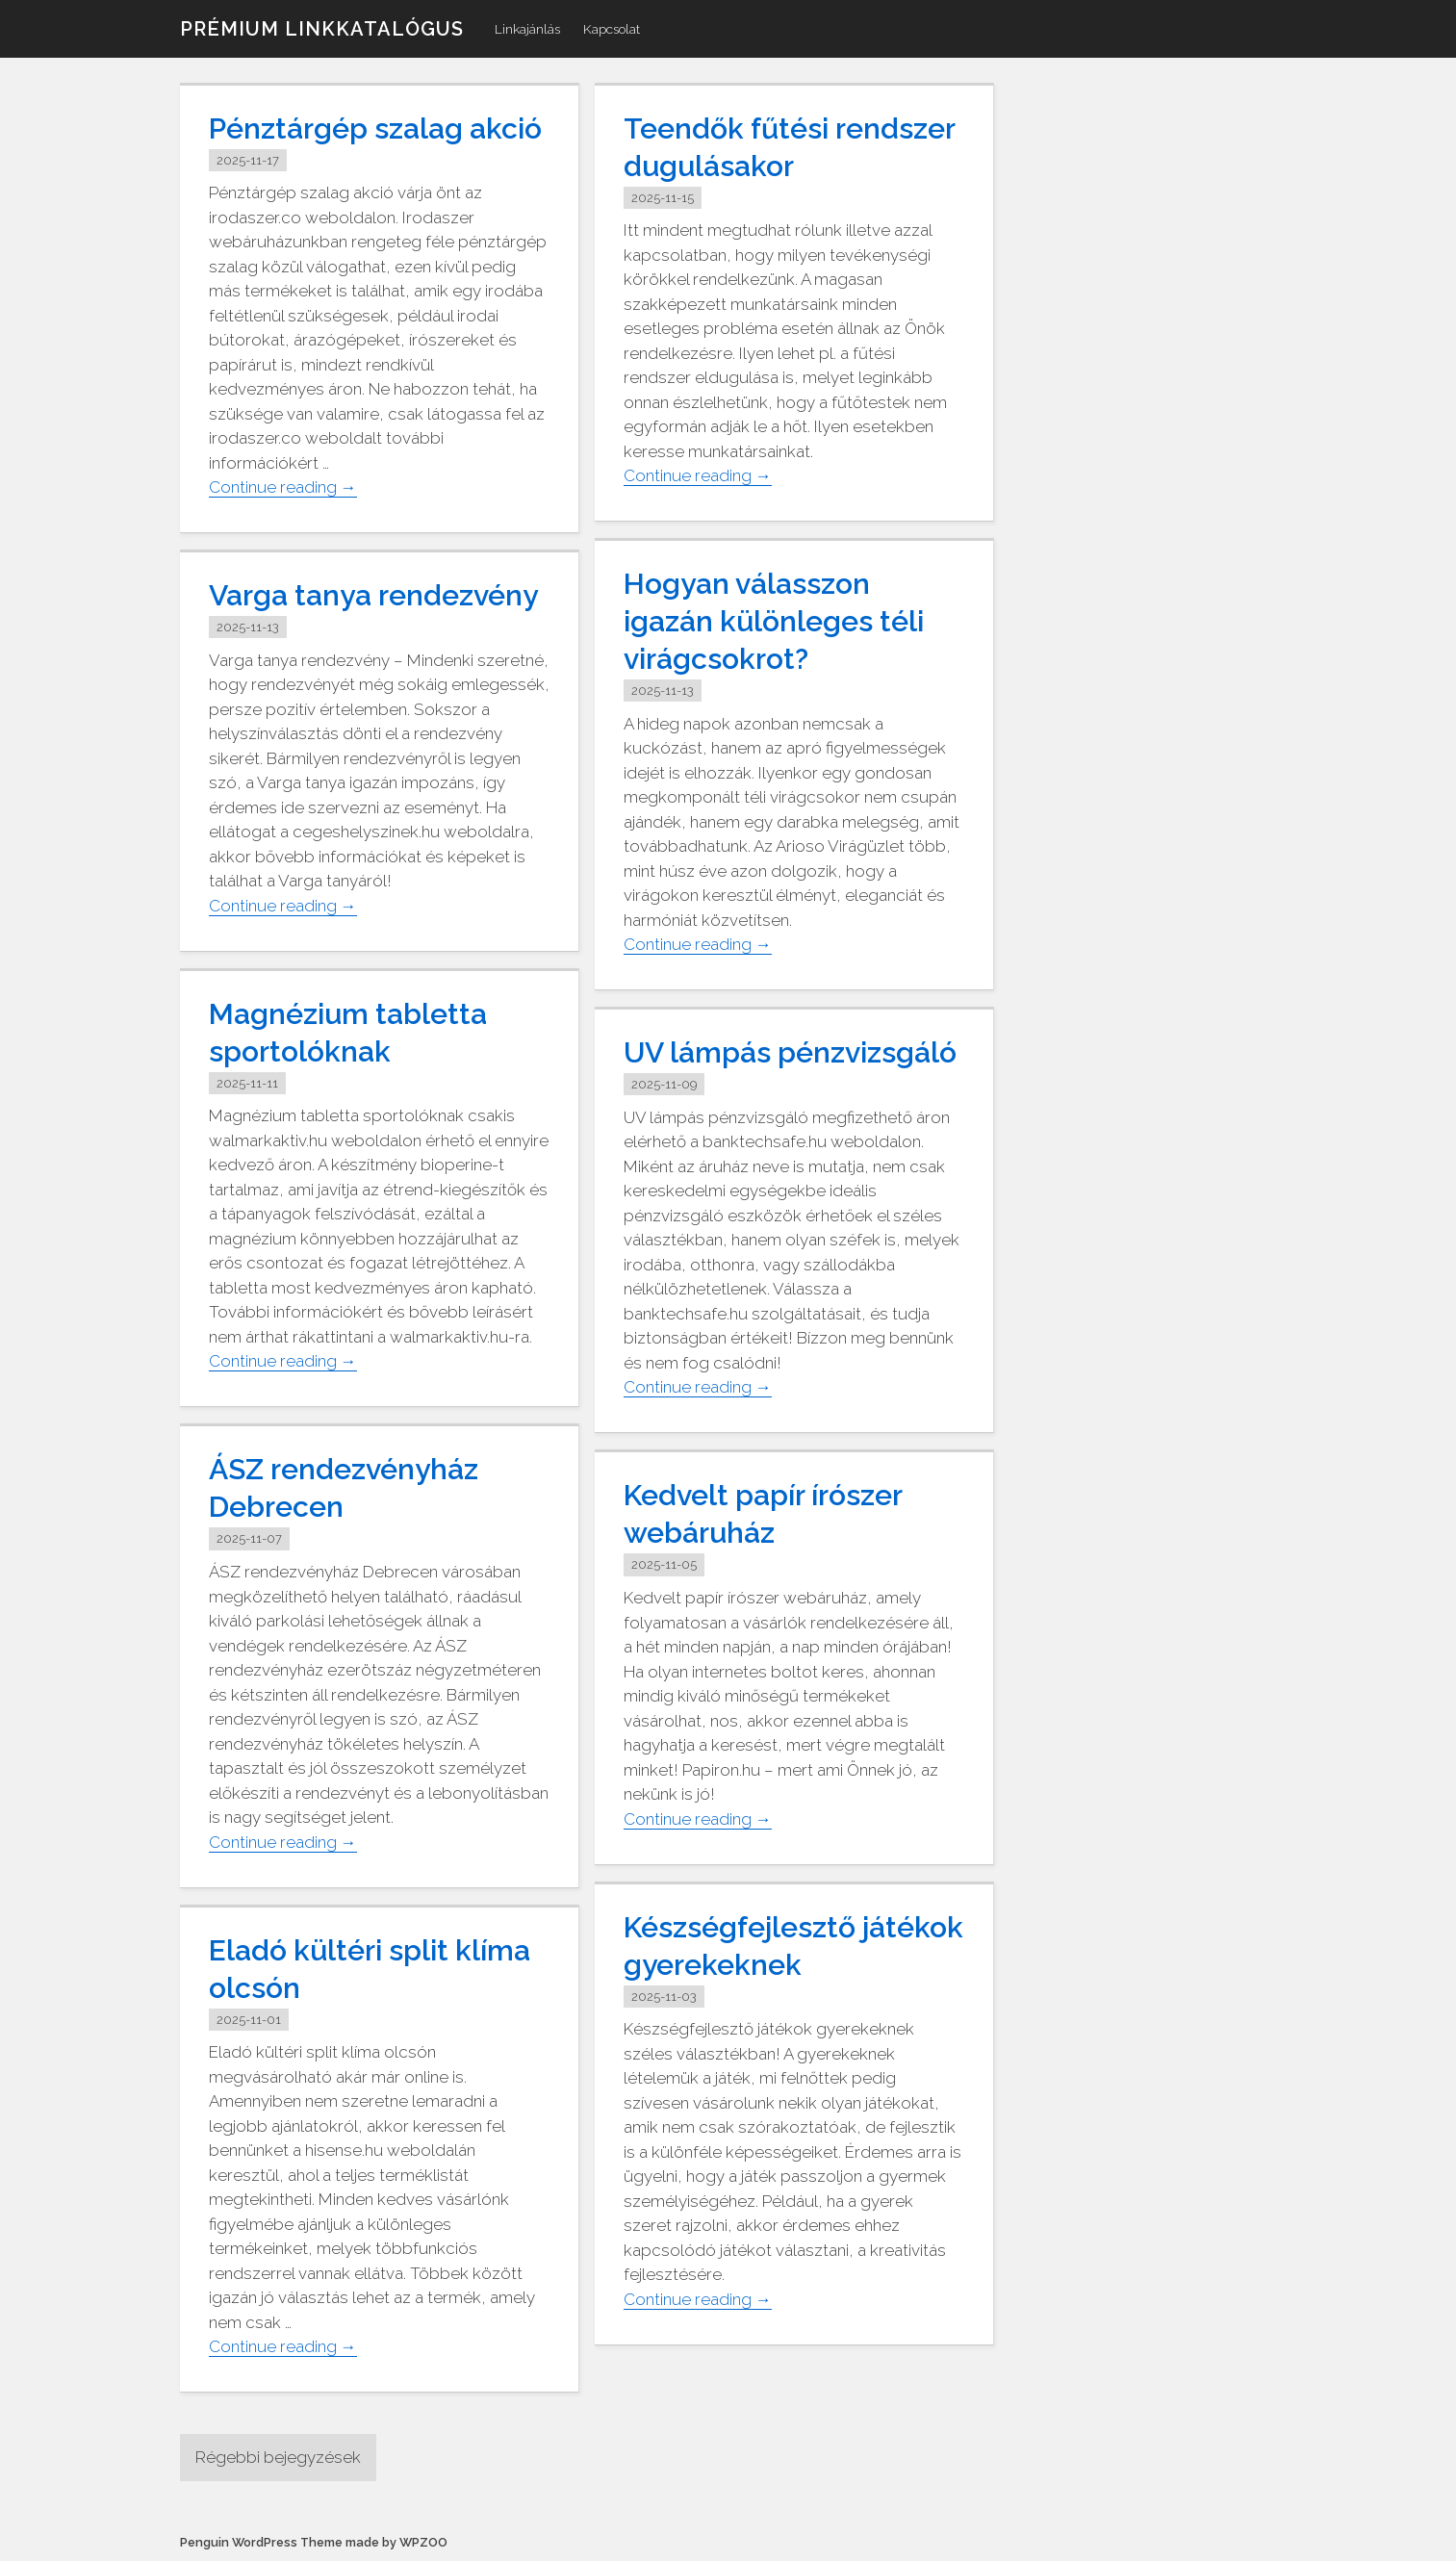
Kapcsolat (611, 29)
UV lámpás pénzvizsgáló (790, 1052)
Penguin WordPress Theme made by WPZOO (313, 2542)
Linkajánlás (527, 29)
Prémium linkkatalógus (322, 28)
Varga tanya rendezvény (373, 595)
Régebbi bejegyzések (278, 2457)
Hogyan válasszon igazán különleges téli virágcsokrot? (774, 621)
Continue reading (283, 487)
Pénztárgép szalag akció (375, 128)
